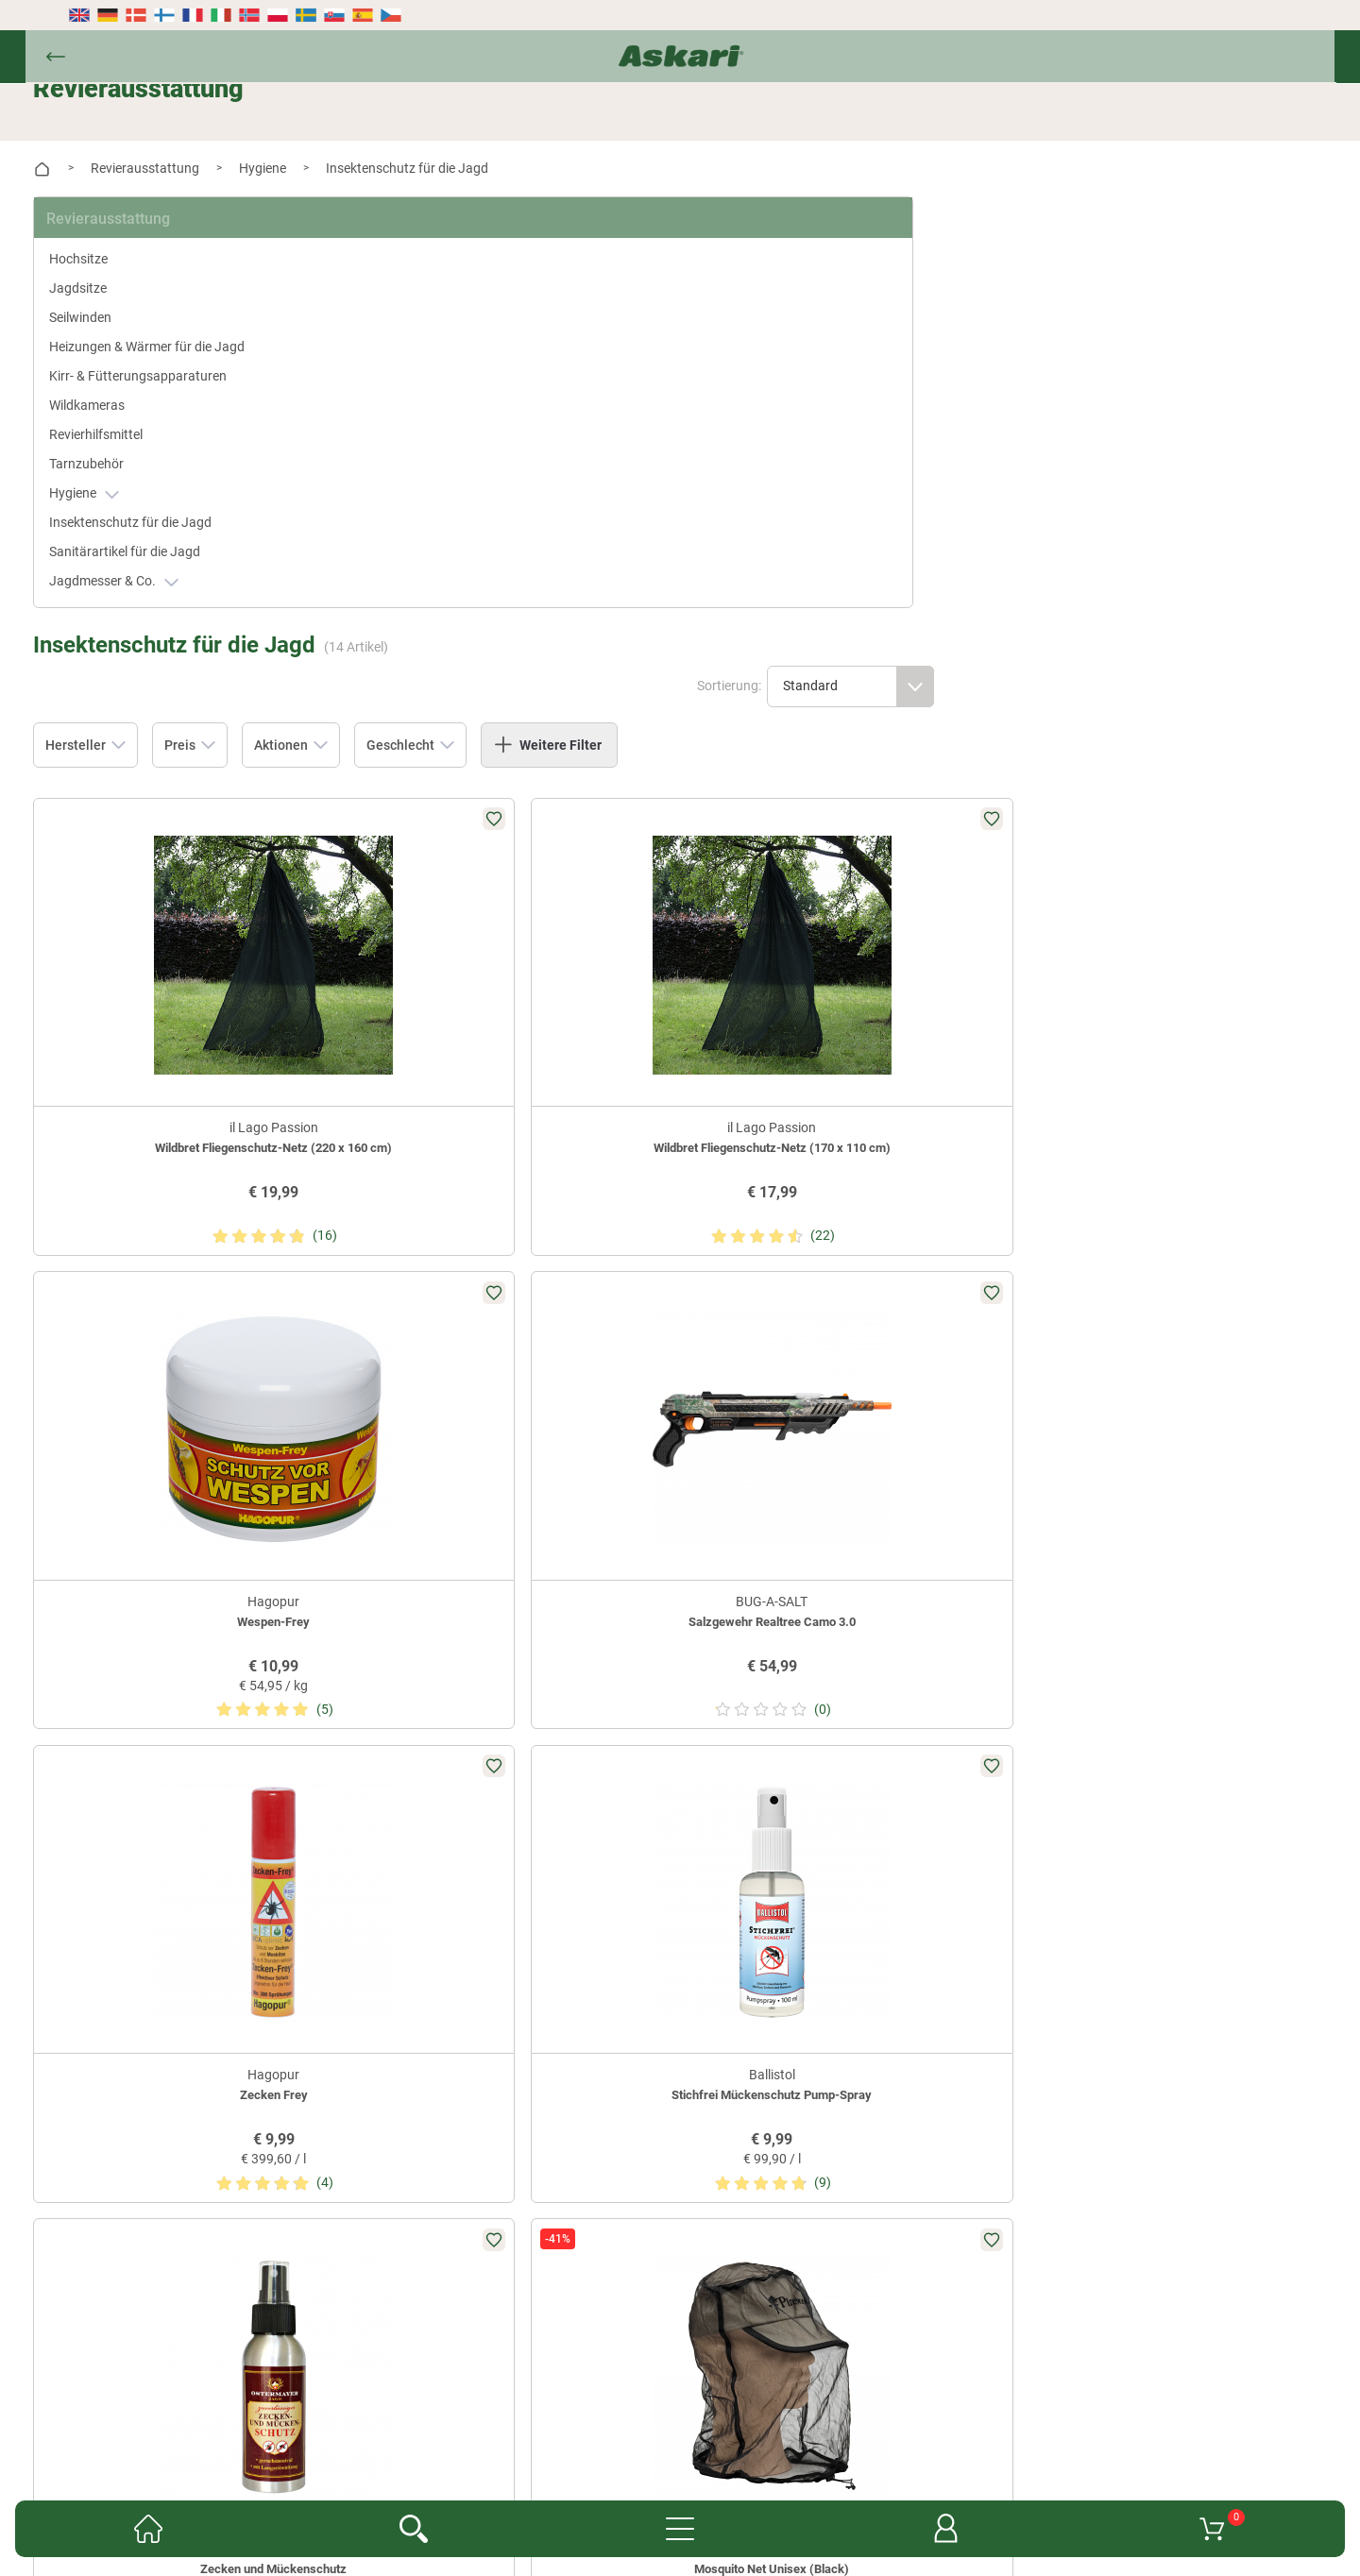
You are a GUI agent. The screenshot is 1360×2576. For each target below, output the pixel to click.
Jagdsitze (113, 267)
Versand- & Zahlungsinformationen (785, 2420)
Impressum (725, 2448)
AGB (973, 2391)
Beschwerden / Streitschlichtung (873, 2448)
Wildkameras (122, 424)
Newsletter (384, 2391)
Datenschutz (625, 2420)
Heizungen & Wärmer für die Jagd (155, 335)
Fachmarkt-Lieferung (632, 2391)
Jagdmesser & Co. (148, 620)
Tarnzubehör (121, 482)
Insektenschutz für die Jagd (148, 551)
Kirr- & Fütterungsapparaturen (153, 384)
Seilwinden (115, 296)
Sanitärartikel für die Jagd (159, 590)
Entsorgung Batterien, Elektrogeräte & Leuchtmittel (523, 2448)
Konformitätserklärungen (866, 2391)
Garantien (743, 2391)
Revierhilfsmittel (131, 453)
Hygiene (119, 512)
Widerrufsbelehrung (511, 2420)
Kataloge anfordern (493, 2391)
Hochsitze (113, 238)
